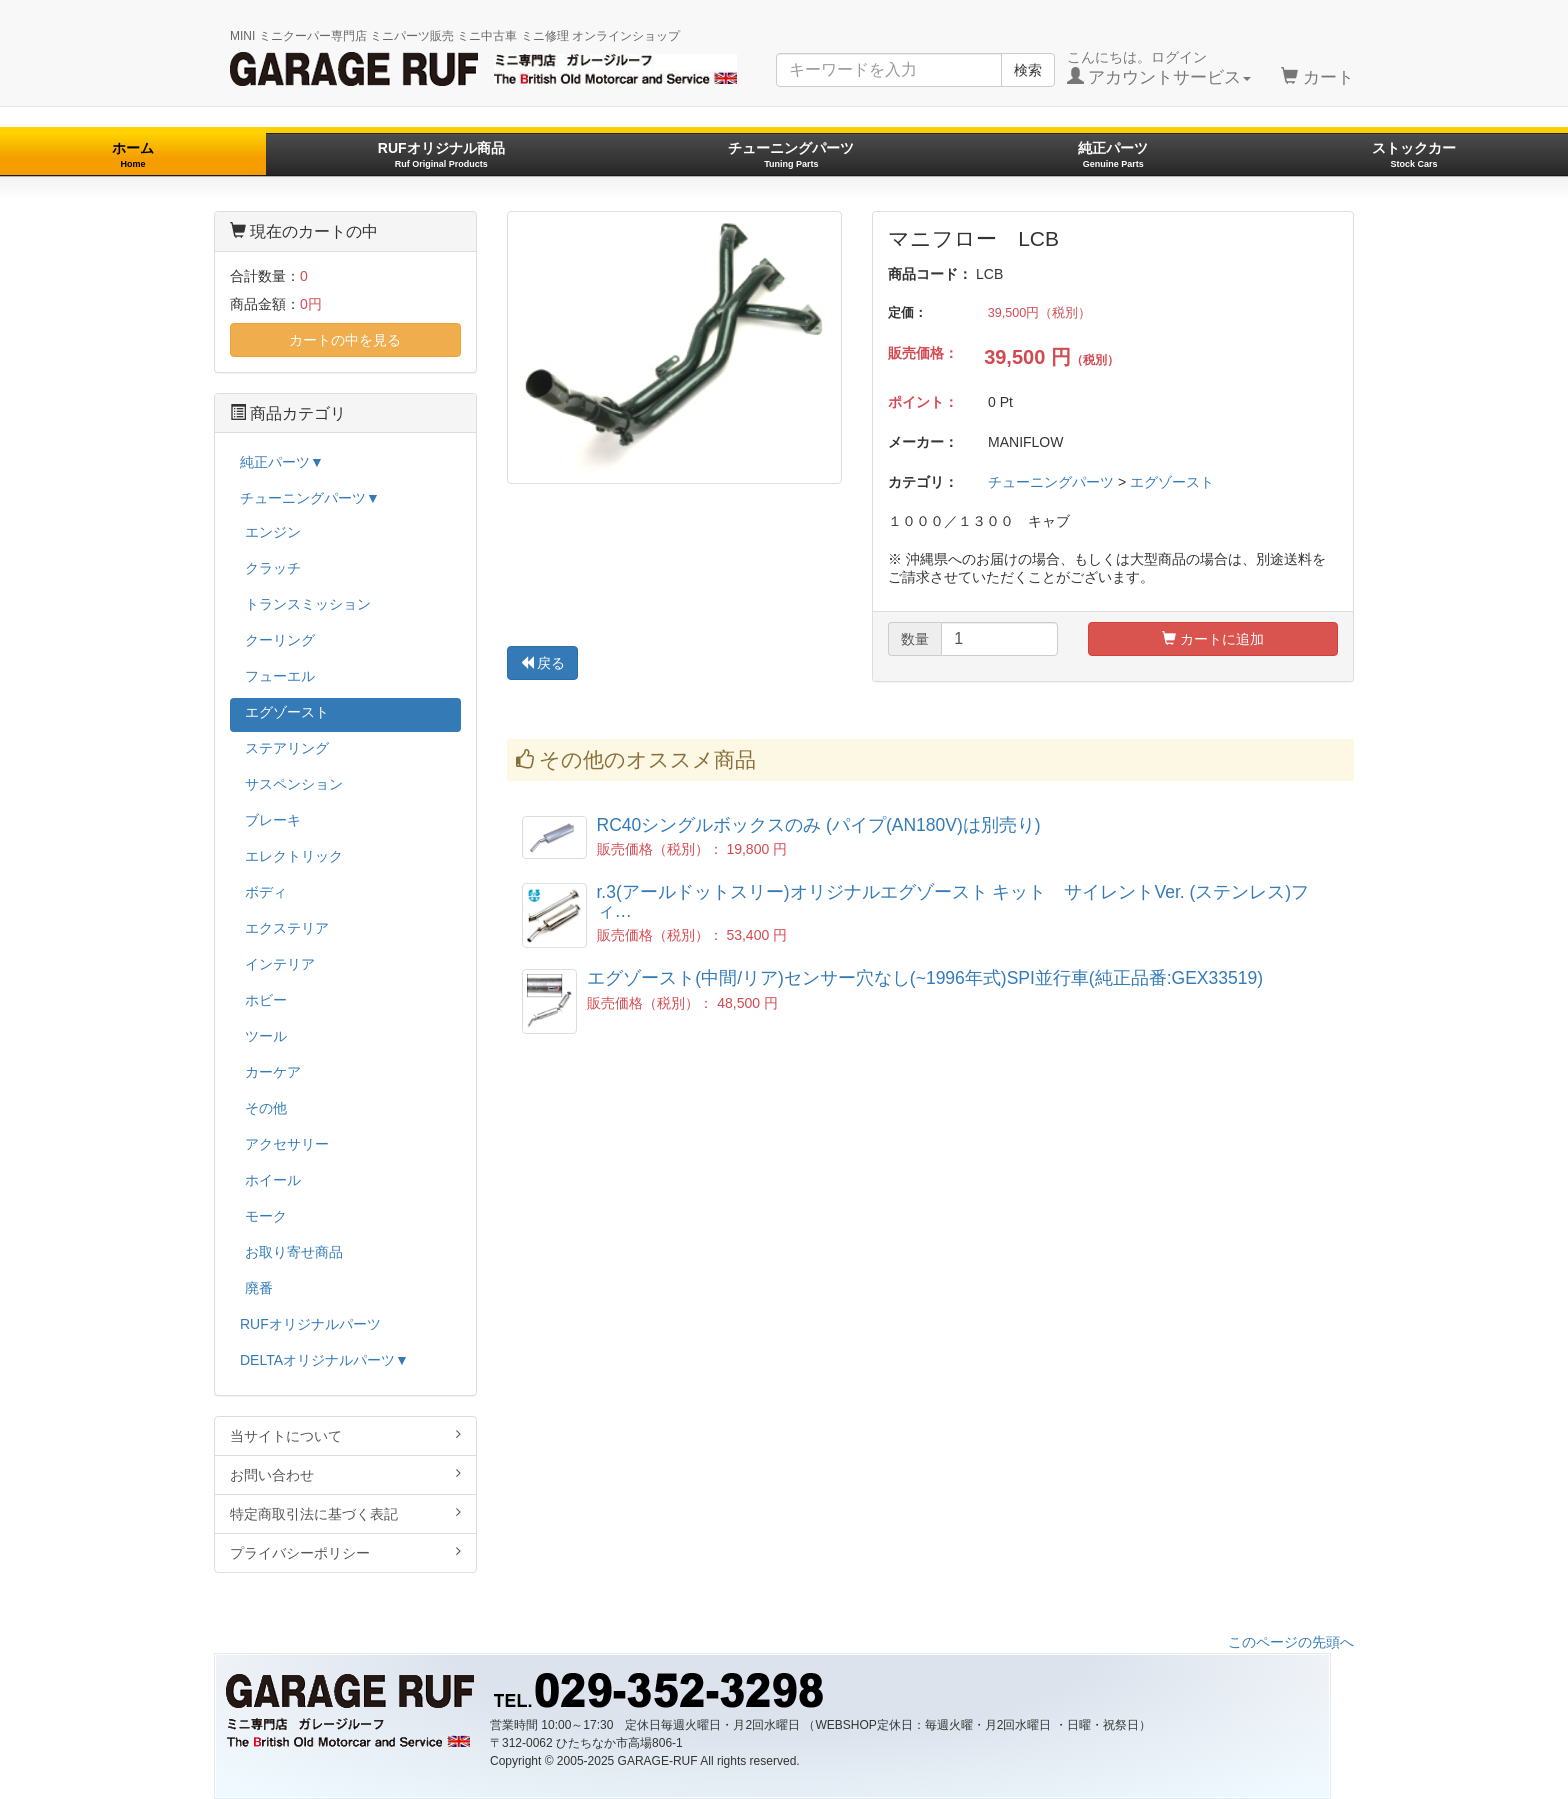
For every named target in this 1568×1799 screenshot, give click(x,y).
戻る (543, 663)
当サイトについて (345, 1435)
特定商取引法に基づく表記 (345, 1513)
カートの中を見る (345, 340)
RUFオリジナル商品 (441, 154)
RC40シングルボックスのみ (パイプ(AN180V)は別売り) (819, 825)
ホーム (133, 154)
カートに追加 (1213, 639)
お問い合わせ (345, 1474)
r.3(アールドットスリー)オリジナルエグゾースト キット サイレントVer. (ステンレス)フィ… (953, 901)
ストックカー (1414, 154)
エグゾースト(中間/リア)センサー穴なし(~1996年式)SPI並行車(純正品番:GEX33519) (925, 978)
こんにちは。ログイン (1159, 68)
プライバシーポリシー (345, 1552)
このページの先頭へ (1291, 1642)
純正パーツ (1113, 154)
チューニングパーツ (791, 154)
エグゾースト (1172, 482)
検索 (1028, 70)
